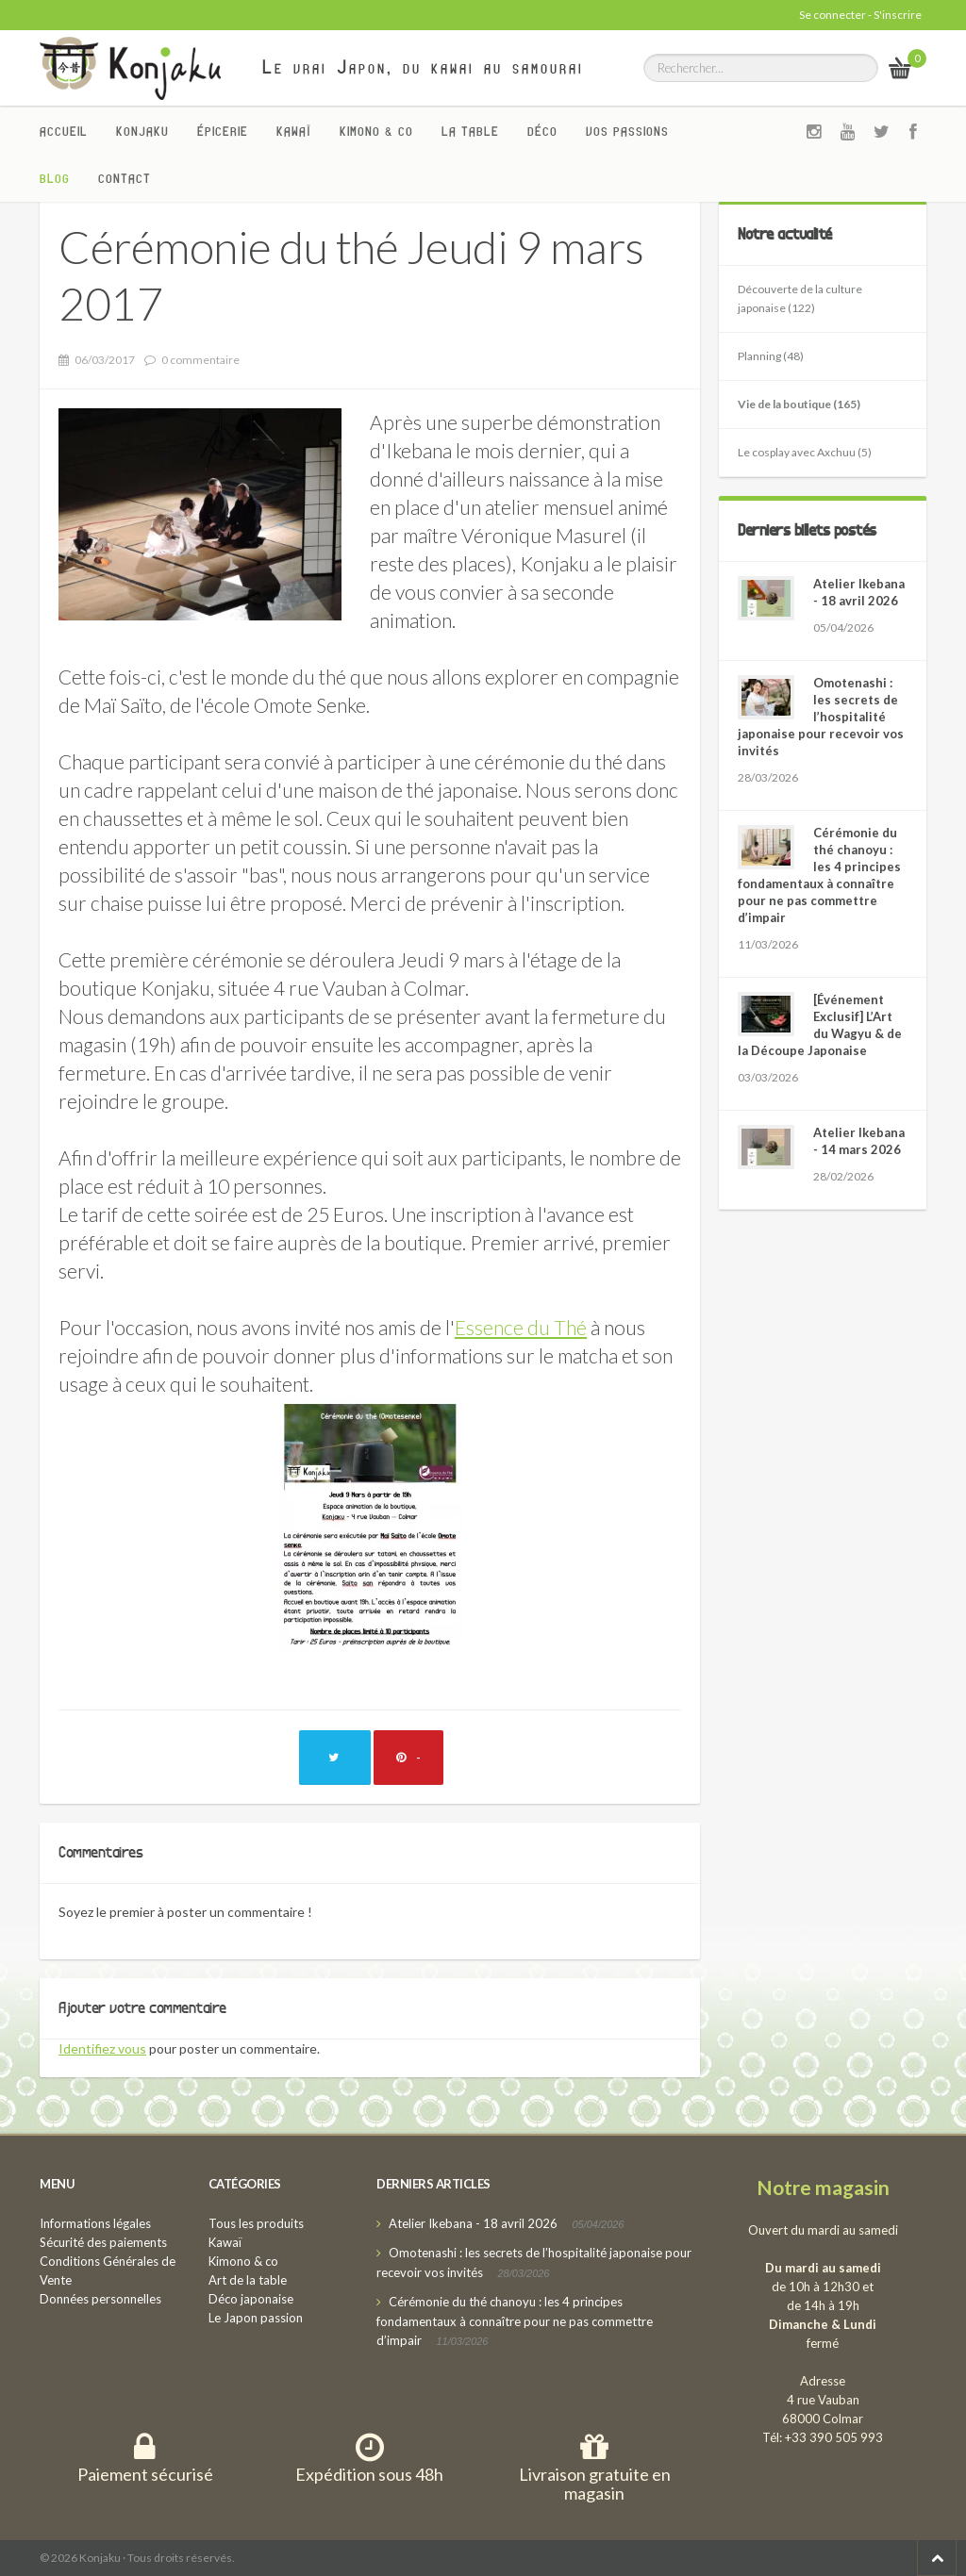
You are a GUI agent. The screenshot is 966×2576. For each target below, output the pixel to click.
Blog (55, 178)
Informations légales (95, 2223)
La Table (470, 131)
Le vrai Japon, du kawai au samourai (423, 67)
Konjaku (142, 131)
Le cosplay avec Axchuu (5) (805, 452)
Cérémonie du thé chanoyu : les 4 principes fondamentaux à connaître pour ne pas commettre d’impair (514, 2321)
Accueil (64, 131)
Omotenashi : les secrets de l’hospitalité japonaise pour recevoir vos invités (821, 716)
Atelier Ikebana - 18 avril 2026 (473, 2223)
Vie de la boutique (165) (799, 404)
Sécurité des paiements (103, 2242)
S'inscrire (898, 15)
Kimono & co (376, 131)
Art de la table (247, 2279)
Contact (124, 178)
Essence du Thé (521, 1327)
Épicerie (222, 131)
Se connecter (832, 15)
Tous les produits (256, 2223)
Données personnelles (100, 2298)
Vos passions (627, 131)
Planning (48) (771, 356)
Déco (542, 131)
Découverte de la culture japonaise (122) (800, 298)
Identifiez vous (102, 2048)
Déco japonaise (250, 2298)
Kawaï (293, 131)
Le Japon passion (255, 2317)
